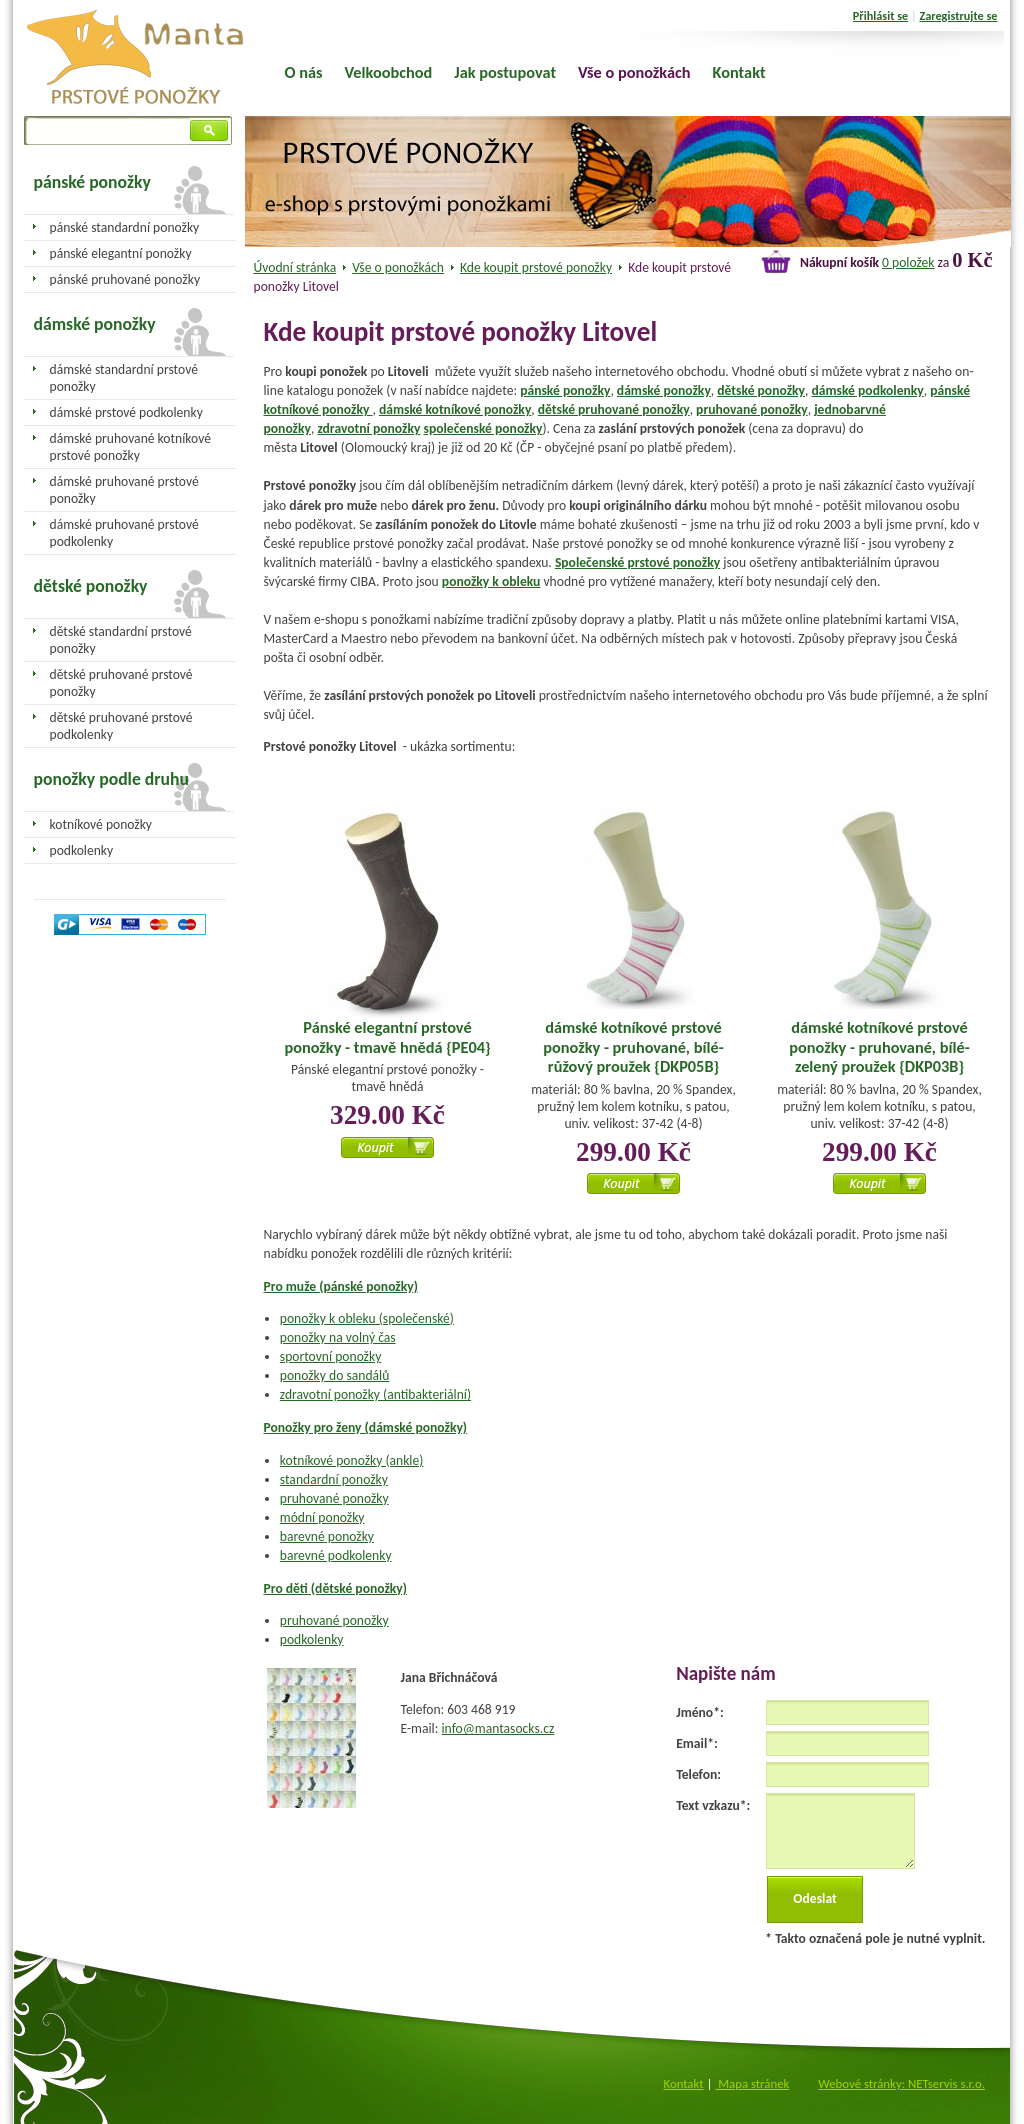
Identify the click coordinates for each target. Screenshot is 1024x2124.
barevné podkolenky (336, 1555)
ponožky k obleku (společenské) (367, 1318)
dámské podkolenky (867, 390)
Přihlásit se (880, 15)
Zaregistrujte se (958, 15)
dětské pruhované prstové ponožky (121, 683)
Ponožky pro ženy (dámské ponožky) (366, 1427)
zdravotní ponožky (368, 428)
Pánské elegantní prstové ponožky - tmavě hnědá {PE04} (387, 1037)
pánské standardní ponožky (125, 227)
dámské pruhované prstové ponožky (124, 490)
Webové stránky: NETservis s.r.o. (901, 2083)
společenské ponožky (482, 428)
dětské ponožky (761, 390)
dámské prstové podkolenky (126, 412)
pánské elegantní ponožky (121, 253)
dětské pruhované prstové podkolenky (121, 726)
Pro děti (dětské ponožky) (336, 1588)
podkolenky (312, 1639)
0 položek (908, 262)
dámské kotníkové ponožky (455, 409)
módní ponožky (322, 1517)
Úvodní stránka (295, 267)
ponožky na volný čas (338, 1337)
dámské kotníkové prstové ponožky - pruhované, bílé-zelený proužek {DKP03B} (879, 1046)
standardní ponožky (334, 1479)
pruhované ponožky (752, 409)
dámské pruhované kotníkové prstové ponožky (130, 447)
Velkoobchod (389, 72)
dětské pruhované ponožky (614, 409)
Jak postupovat (505, 72)
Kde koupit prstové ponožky (536, 267)
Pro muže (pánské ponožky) (341, 1286)
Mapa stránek (752, 2083)
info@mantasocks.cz (497, 1728)
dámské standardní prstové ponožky (124, 378)
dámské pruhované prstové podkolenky (124, 533)
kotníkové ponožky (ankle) (352, 1460)
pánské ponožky (565, 390)
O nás (304, 72)
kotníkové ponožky (101, 824)
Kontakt (739, 72)
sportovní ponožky (331, 1356)
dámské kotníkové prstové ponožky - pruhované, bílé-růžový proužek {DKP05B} (633, 1046)
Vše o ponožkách (398, 267)
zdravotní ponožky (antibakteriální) (375, 1394)
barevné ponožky (327, 1536)
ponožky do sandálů (335, 1375)
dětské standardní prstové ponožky (121, 640)
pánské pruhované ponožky (125, 279)
